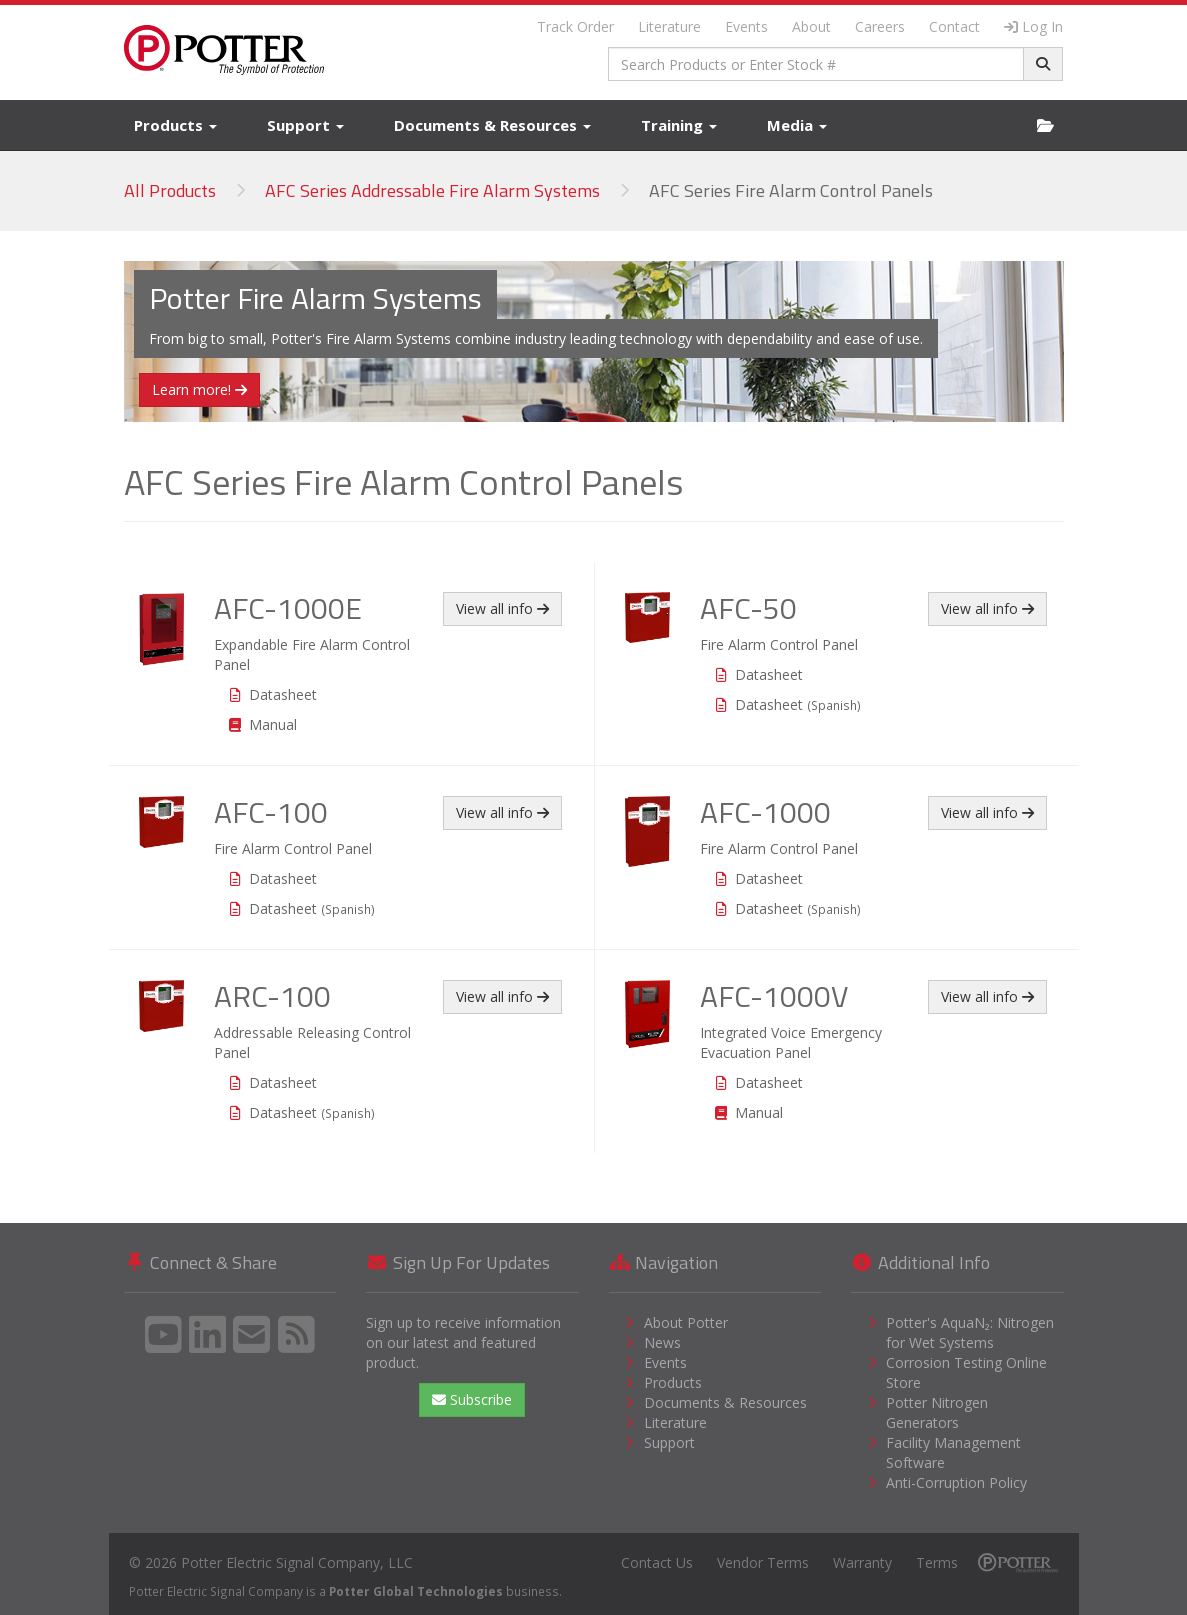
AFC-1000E (288, 608)
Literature (669, 26)
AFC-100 (271, 812)
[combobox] (816, 64)
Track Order (575, 26)
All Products (170, 190)
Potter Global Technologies (416, 1591)
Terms (937, 1562)
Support (305, 125)
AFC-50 (748, 608)
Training (679, 125)
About (811, 26)
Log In (1033, 26)
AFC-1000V (774, 996)
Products (175, 125)
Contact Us (657, 1562)
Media (797, 125)
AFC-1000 (765, 812)
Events (746, 26)
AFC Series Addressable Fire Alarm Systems (432, 190)
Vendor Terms (763, 1562)
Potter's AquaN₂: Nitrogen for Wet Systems (970, 1332)
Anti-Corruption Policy (956, 1482)
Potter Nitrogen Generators (937, 1412)
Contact (954, 26)
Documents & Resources (492, 125)
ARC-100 (272, 996)
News (662, 1342)
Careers (880, 26)
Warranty (862, 1562)
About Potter (686, 1322)
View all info (502, 608)
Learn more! (199, 389)
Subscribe (472, 1399)
